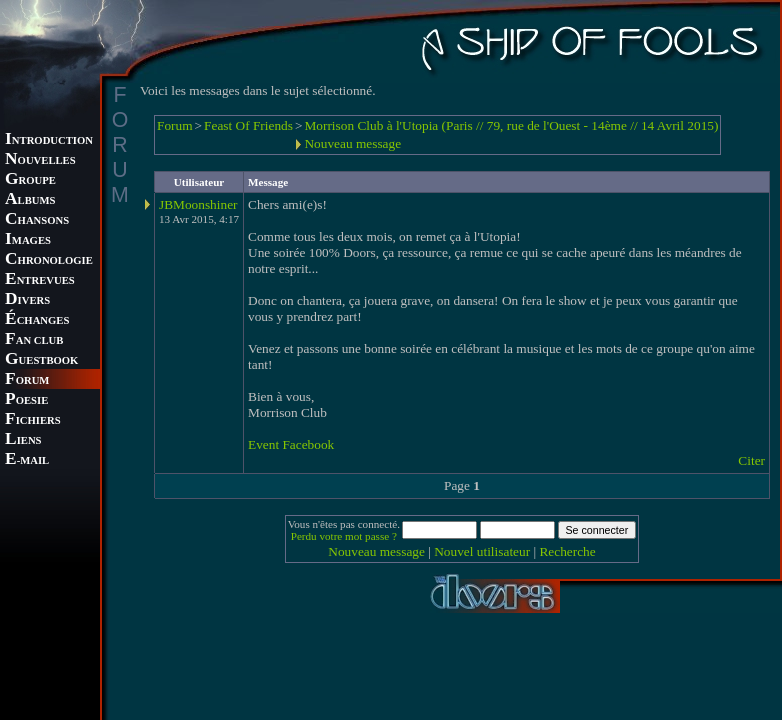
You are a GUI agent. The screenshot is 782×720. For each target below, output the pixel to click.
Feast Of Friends (248, 125)
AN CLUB (34, 340)
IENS (23, 440)
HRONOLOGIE (49, 260)
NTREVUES (40, 280)
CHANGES (37, 320)
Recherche (567, 551)
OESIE (26, 400)
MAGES (28, 240)
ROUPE (30, 180)
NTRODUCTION (49, 140)
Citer (751, 460)
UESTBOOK (41, 360)
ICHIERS (33, 420)
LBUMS (30, 200)
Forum (175, 125)
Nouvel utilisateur (482, 551)
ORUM (27, 380)
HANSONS (37, 220)
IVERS (27, 300)
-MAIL (27, 460)
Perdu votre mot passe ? (344, 536)
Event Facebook (291, 444)
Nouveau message (352, 143)
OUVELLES (40, 160)
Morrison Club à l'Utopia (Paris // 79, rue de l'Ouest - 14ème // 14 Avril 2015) (511, 125)
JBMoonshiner (198, 204)
